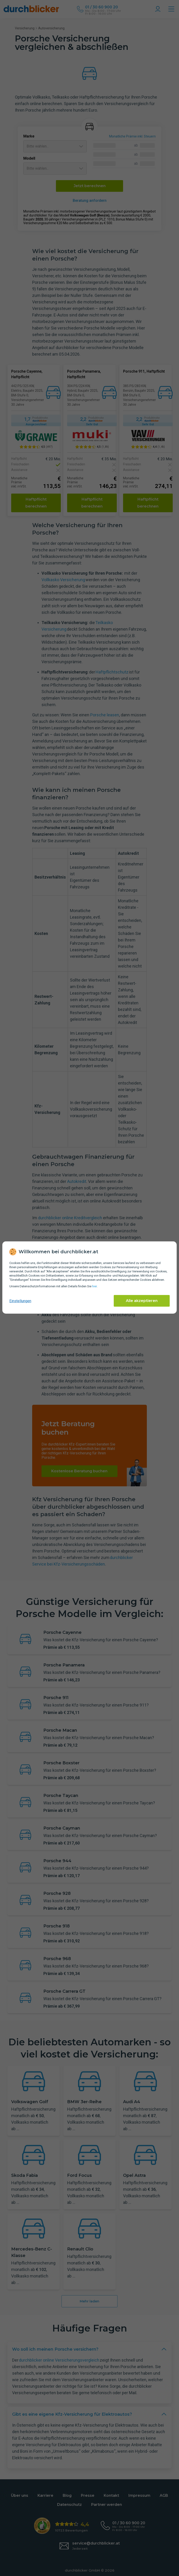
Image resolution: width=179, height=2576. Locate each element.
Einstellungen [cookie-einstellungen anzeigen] (20, 1301)
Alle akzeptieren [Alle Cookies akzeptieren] (142, 1300)
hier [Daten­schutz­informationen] (94, 1286)
